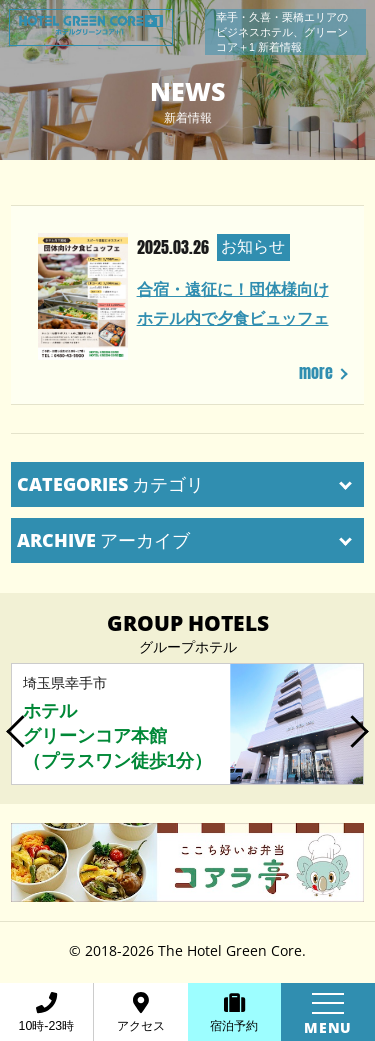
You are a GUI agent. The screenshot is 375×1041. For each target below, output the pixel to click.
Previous (17, 724)
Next (358, 724)
